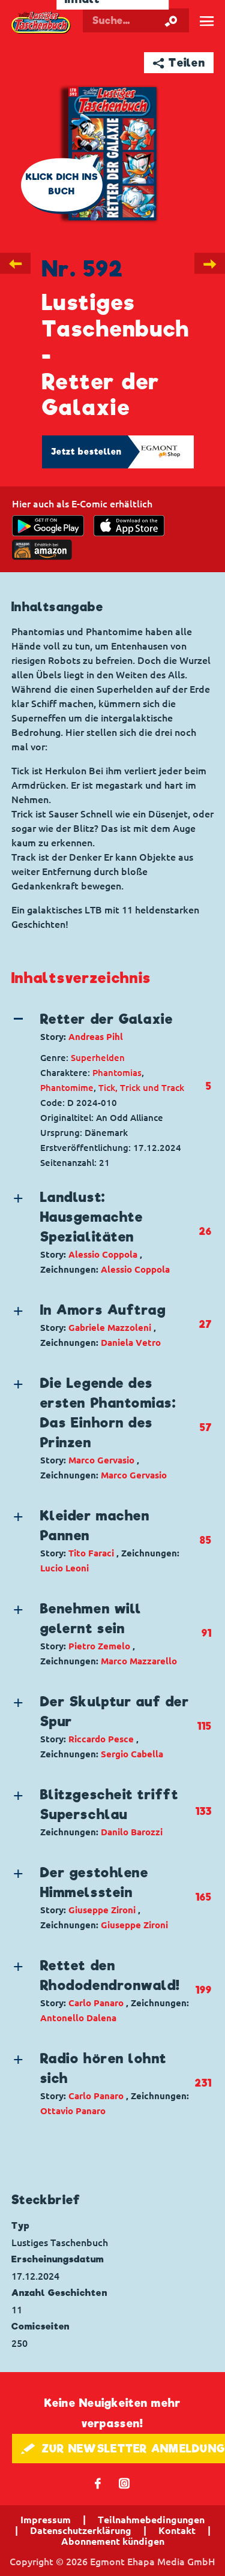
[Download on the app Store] (129, 525)
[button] (103, 1026)
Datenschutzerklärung (80, 2530)
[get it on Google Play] (48, 525)
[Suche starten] (171, 20)
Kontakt (177, 2530)
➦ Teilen (179, 62)
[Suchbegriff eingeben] (136, 20)
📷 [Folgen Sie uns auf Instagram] (124, 2482)
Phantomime (67, 1088)
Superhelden (98, 1058)
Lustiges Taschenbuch (41, 23)
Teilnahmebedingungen (151, 2519)
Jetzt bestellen (86, 451)
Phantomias (117, 1073)
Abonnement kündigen (112, 2541)
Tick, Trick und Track (141, 1088)
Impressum (45, 2519)
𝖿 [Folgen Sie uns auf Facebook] (98, 2482)
